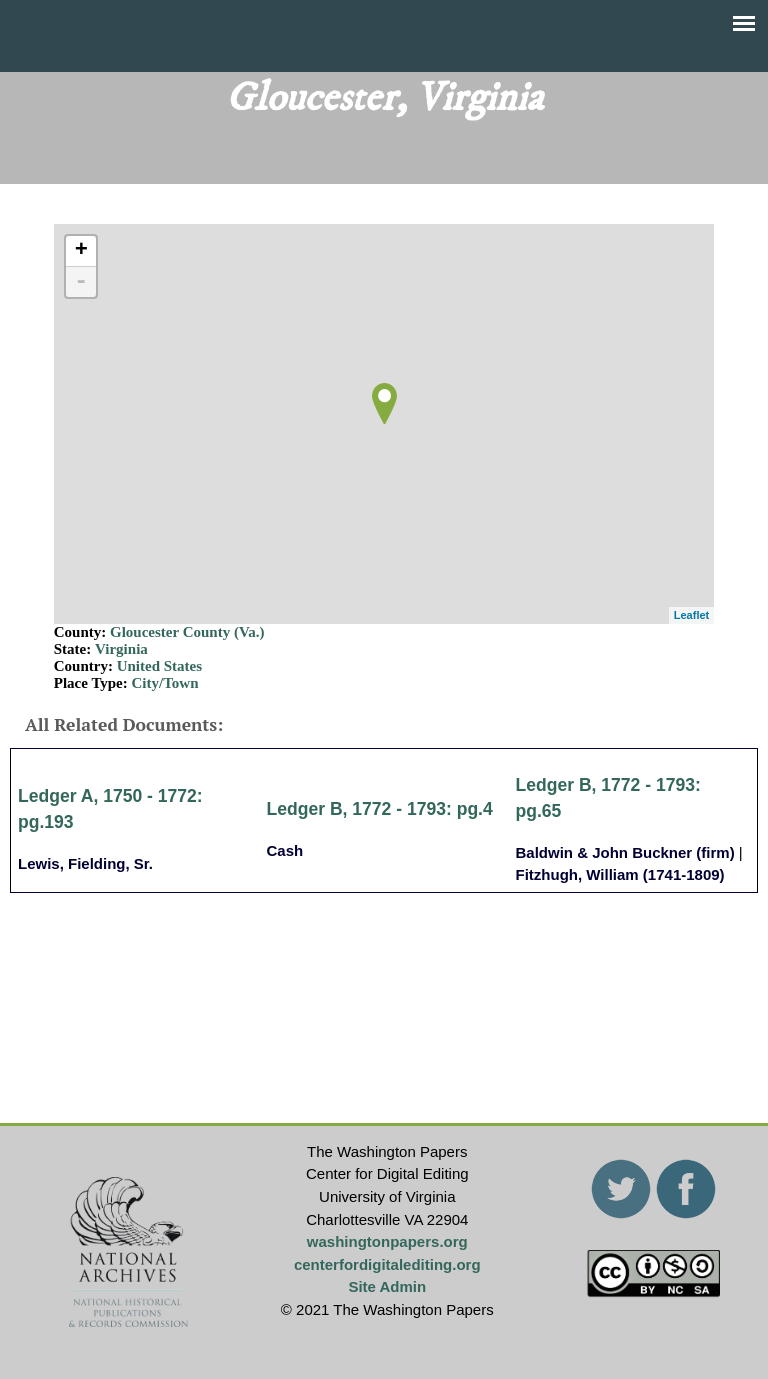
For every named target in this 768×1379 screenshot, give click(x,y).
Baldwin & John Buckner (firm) (625, 852)
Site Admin (387, 1286)
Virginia (121, 649)
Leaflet (691, 615)
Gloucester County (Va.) (187, 632)
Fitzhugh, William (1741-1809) (620, 874)
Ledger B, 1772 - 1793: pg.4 (380, 809)
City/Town (165, 683)
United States (159, 666)
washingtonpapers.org (387, 1241)
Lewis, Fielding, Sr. (85, 863)
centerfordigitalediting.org (387, 1264)
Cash (285, 850)
